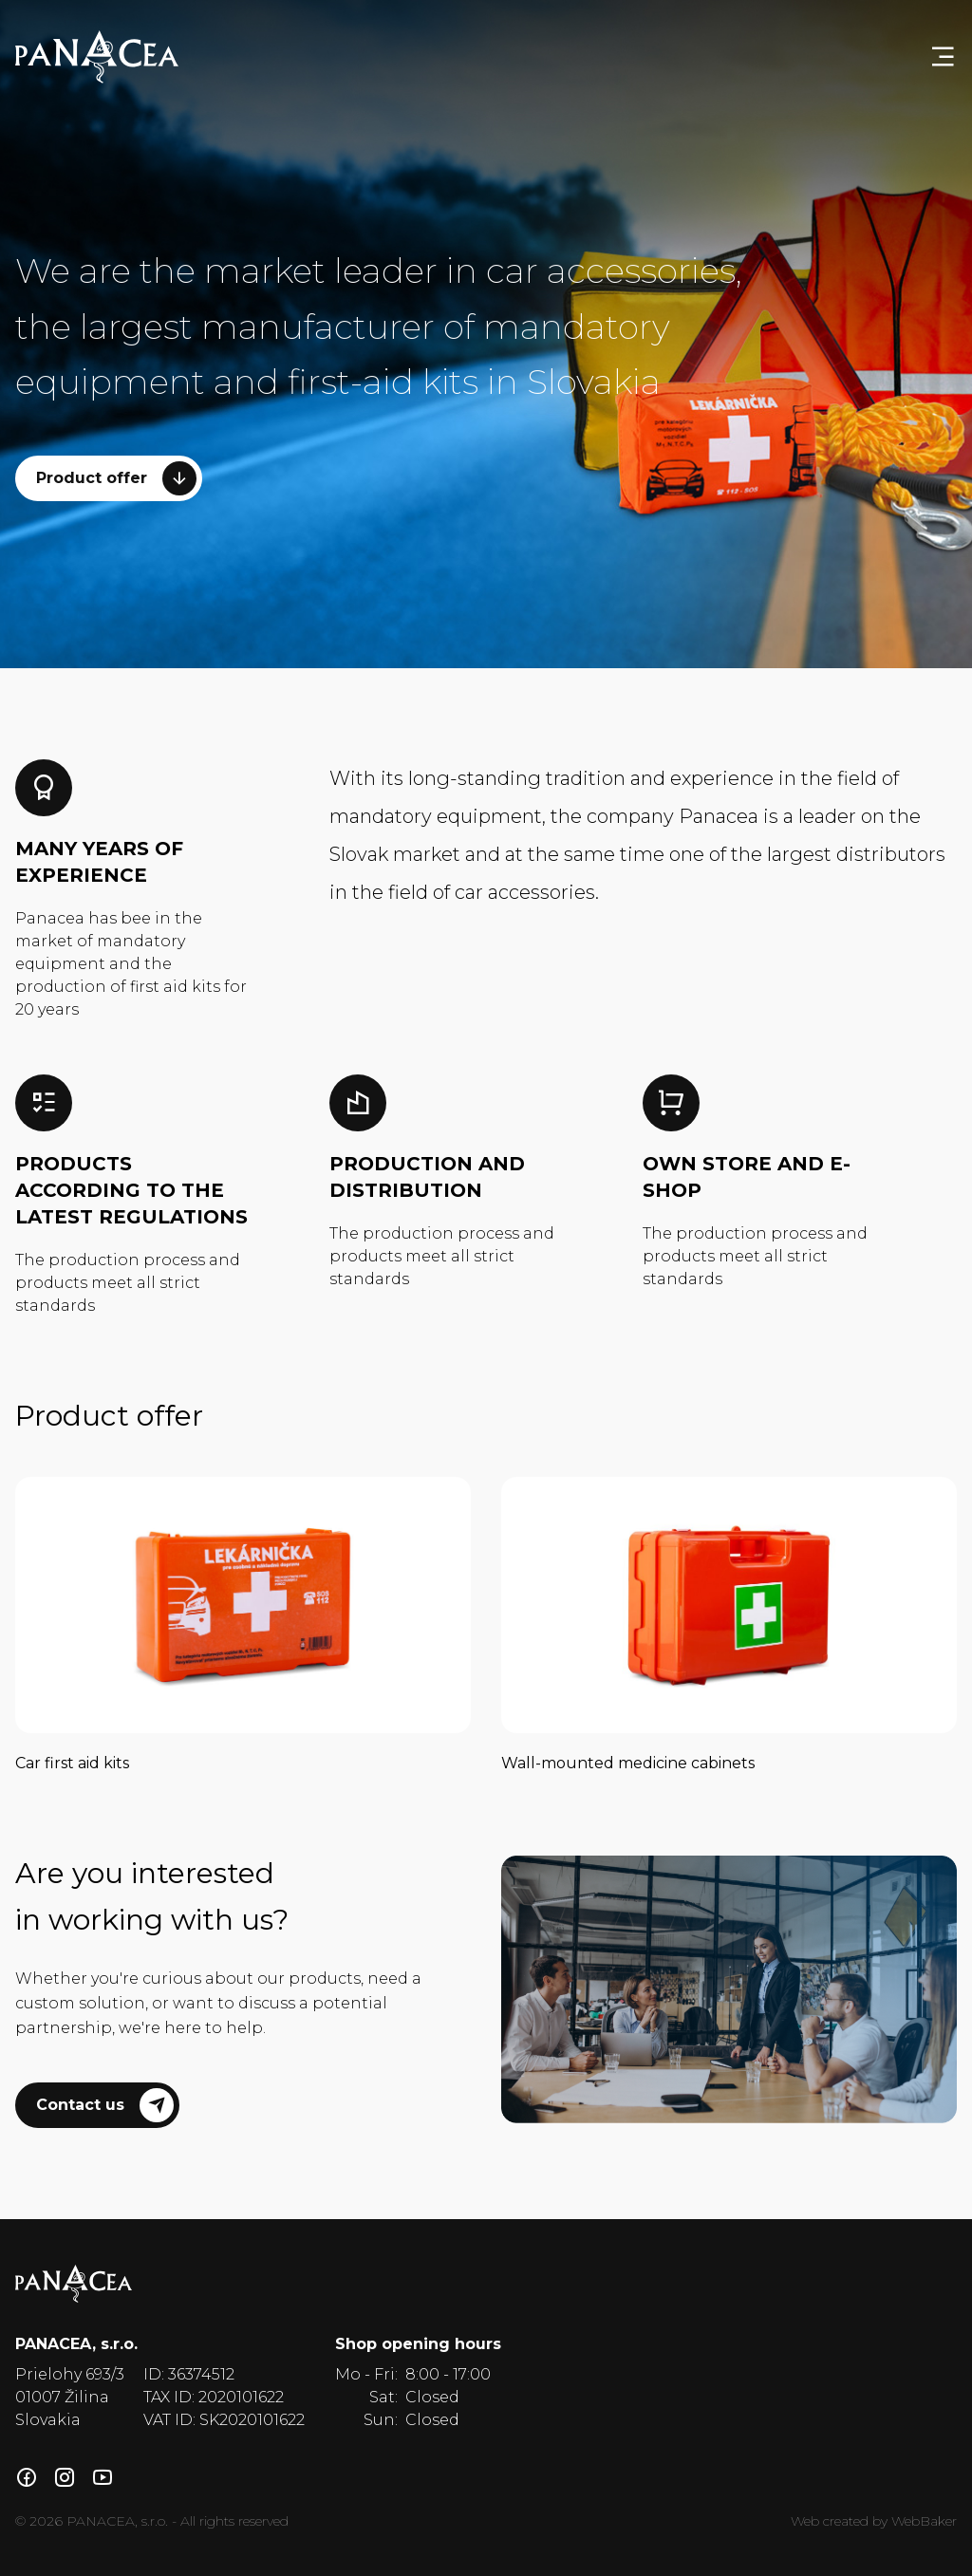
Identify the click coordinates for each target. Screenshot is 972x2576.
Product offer (116, 478)
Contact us (105, 2105)
